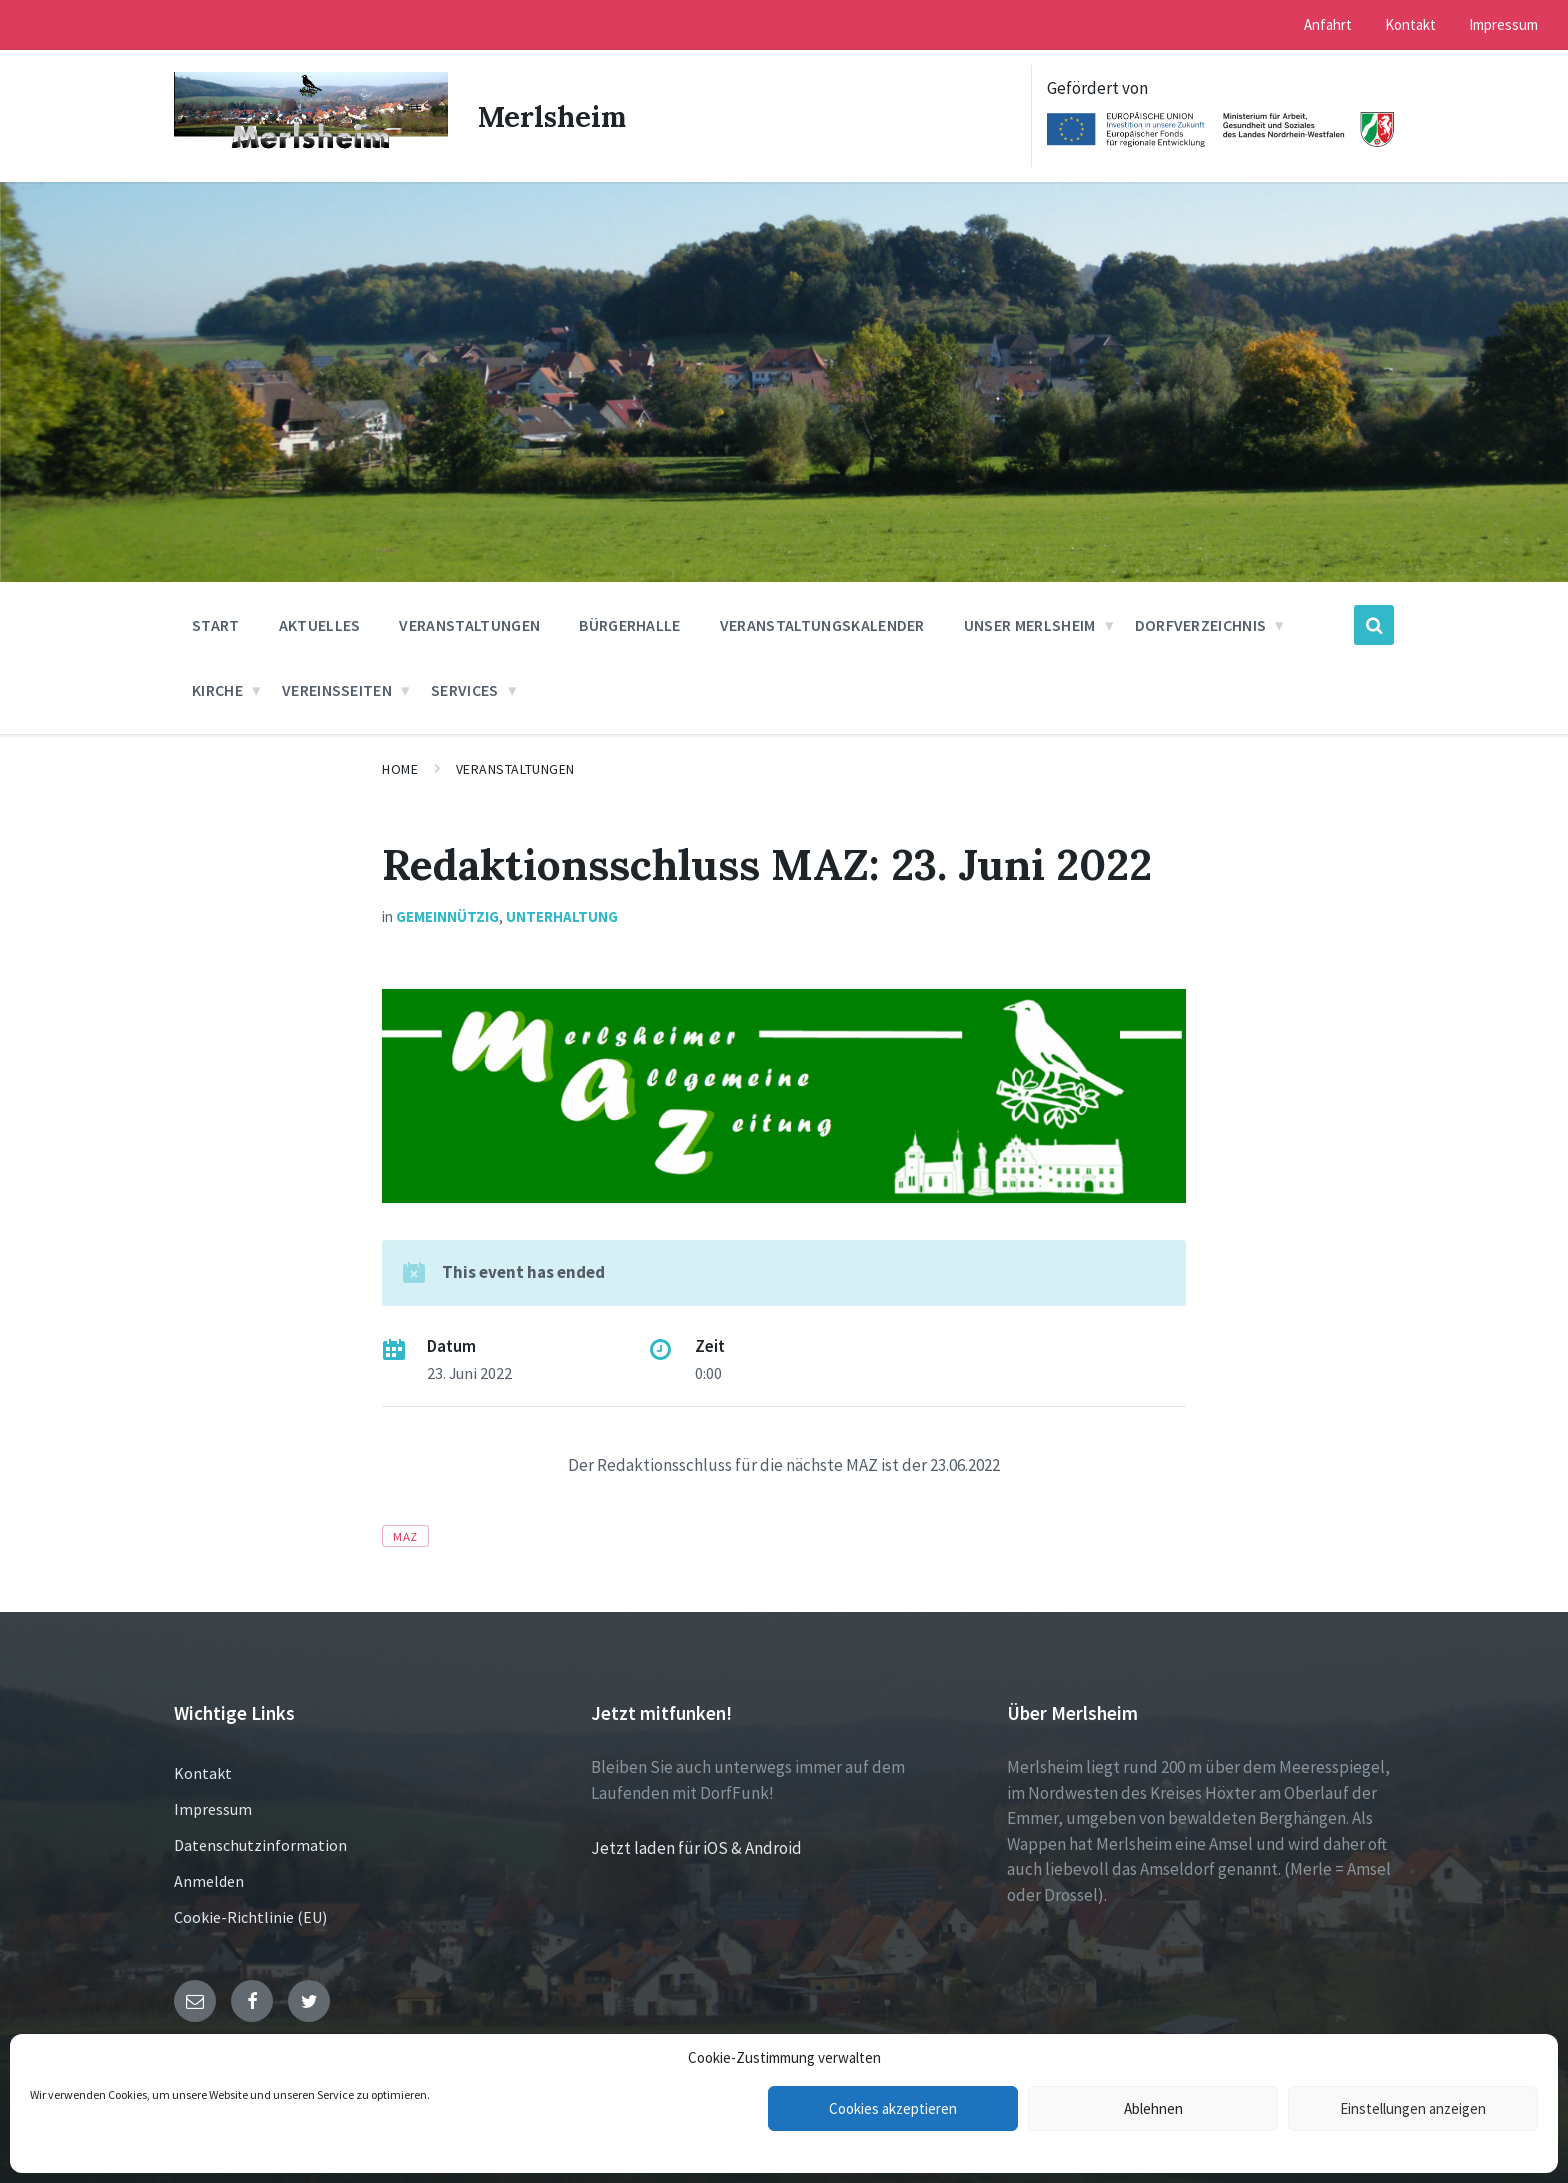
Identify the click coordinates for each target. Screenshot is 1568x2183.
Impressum (213, 1809)
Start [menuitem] (216, 625)
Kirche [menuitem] (217, 690)
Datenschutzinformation (260, 1845)
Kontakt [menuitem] (1410, 24)
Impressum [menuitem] (1503, 24)
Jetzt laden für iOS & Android (696, 1848)
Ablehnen (1153, 2108)
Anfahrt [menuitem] (1328, 24)
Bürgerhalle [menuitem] (630, 625)
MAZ (405, 1536)
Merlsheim (556, 116)
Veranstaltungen (515, 769)
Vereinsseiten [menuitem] (337, 690)
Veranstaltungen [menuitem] (469, 625)
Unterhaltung (562, 916)
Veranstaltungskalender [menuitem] (822, 625)
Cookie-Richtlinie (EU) (250, 1917)
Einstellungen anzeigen (1413, 2108)
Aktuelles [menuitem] (320, 625)
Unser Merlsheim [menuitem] (1030, 625)
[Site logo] (311, 149)
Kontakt (203, 1773)
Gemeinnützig (447, 916)
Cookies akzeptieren (893, 2108)
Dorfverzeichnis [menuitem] (1201, 625)
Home (400, 769)
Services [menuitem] (465, 690)
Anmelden (209, 1881)
